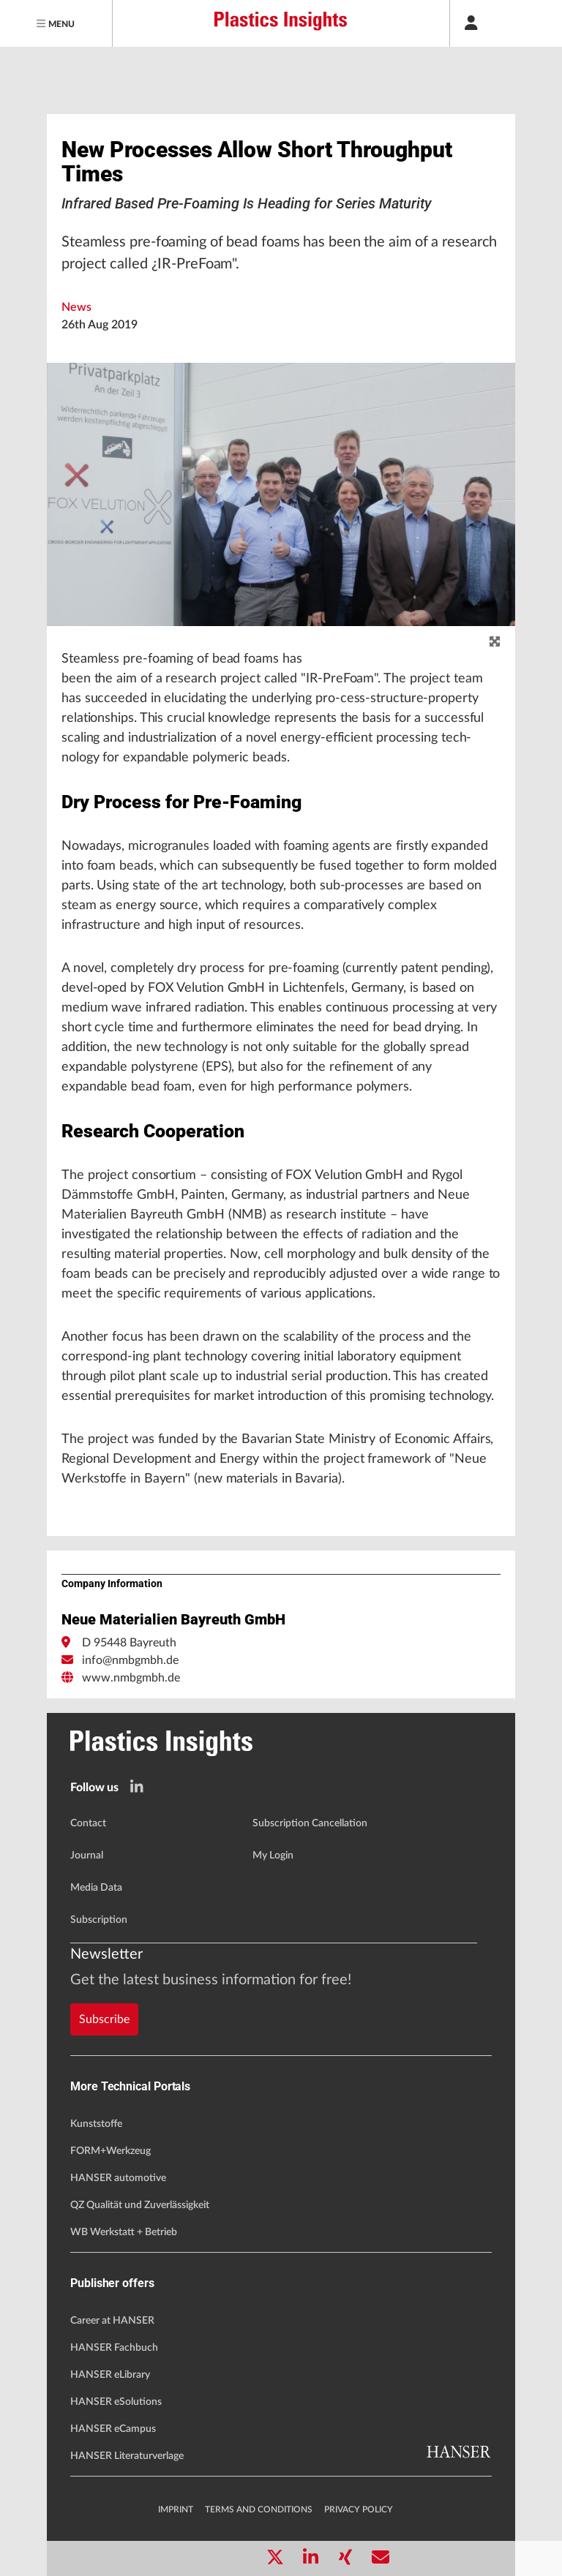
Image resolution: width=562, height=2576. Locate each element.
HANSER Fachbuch (114, 2348)
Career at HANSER (112, 2321)
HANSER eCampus (113, 2429)
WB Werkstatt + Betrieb (123, 2232)
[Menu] (56, 23)
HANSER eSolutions (116, 2402)
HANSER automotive (118, 2178)
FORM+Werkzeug (110, 2151)
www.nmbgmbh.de (131, 1678)
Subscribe (104, 2019)
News (76, 307)
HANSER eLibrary (110, 2375)
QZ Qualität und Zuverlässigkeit (139, 2205)
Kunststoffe (96, 2124)
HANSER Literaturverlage (127, 2456)
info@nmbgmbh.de (130, 1660)
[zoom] (495, 642)
